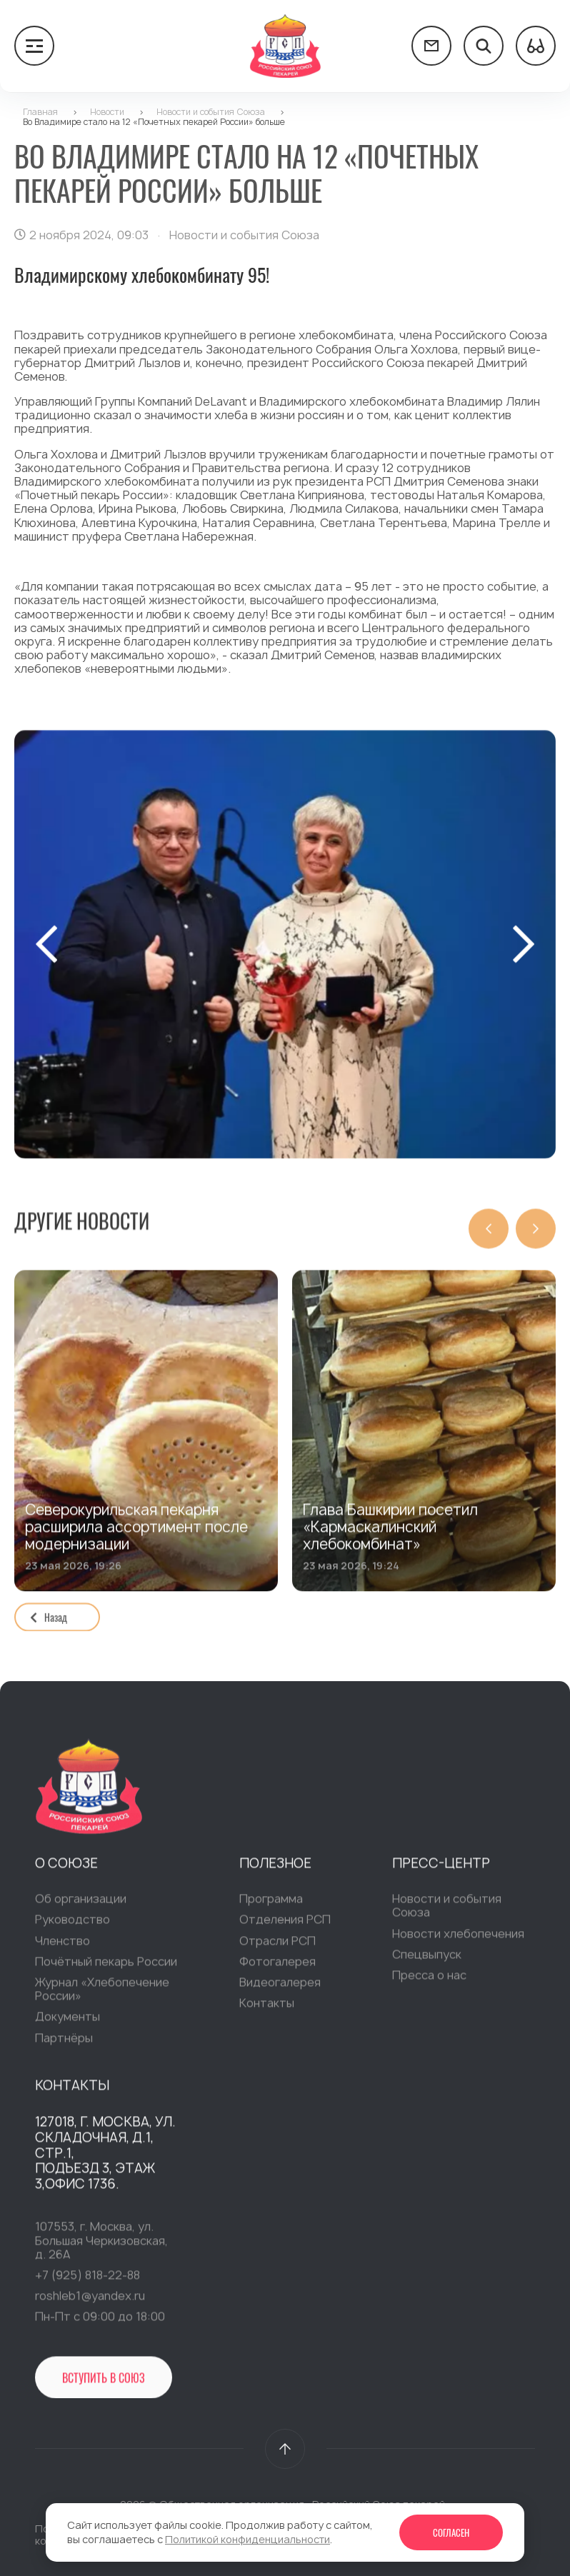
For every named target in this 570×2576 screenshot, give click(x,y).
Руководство (72, 1927)
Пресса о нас (429, 1982)
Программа (271, 1906)
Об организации (80, 1906)
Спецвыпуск (426, 1962)
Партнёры (64, 2045)
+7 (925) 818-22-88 (87, 2282)
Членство (62, 1948)
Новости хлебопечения (458, 1941)
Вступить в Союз (103, 2386)
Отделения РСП (285, 1927)
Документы (67, 2024)
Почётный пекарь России (106, 1969)
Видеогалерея (280, 1990)
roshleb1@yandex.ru (90, 2303)
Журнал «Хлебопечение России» (102, 1996)
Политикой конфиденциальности (247, 2539)
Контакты (266, 2010)
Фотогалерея (277, 1969)
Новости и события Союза (446, 1913)
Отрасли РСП (277, 1948)
